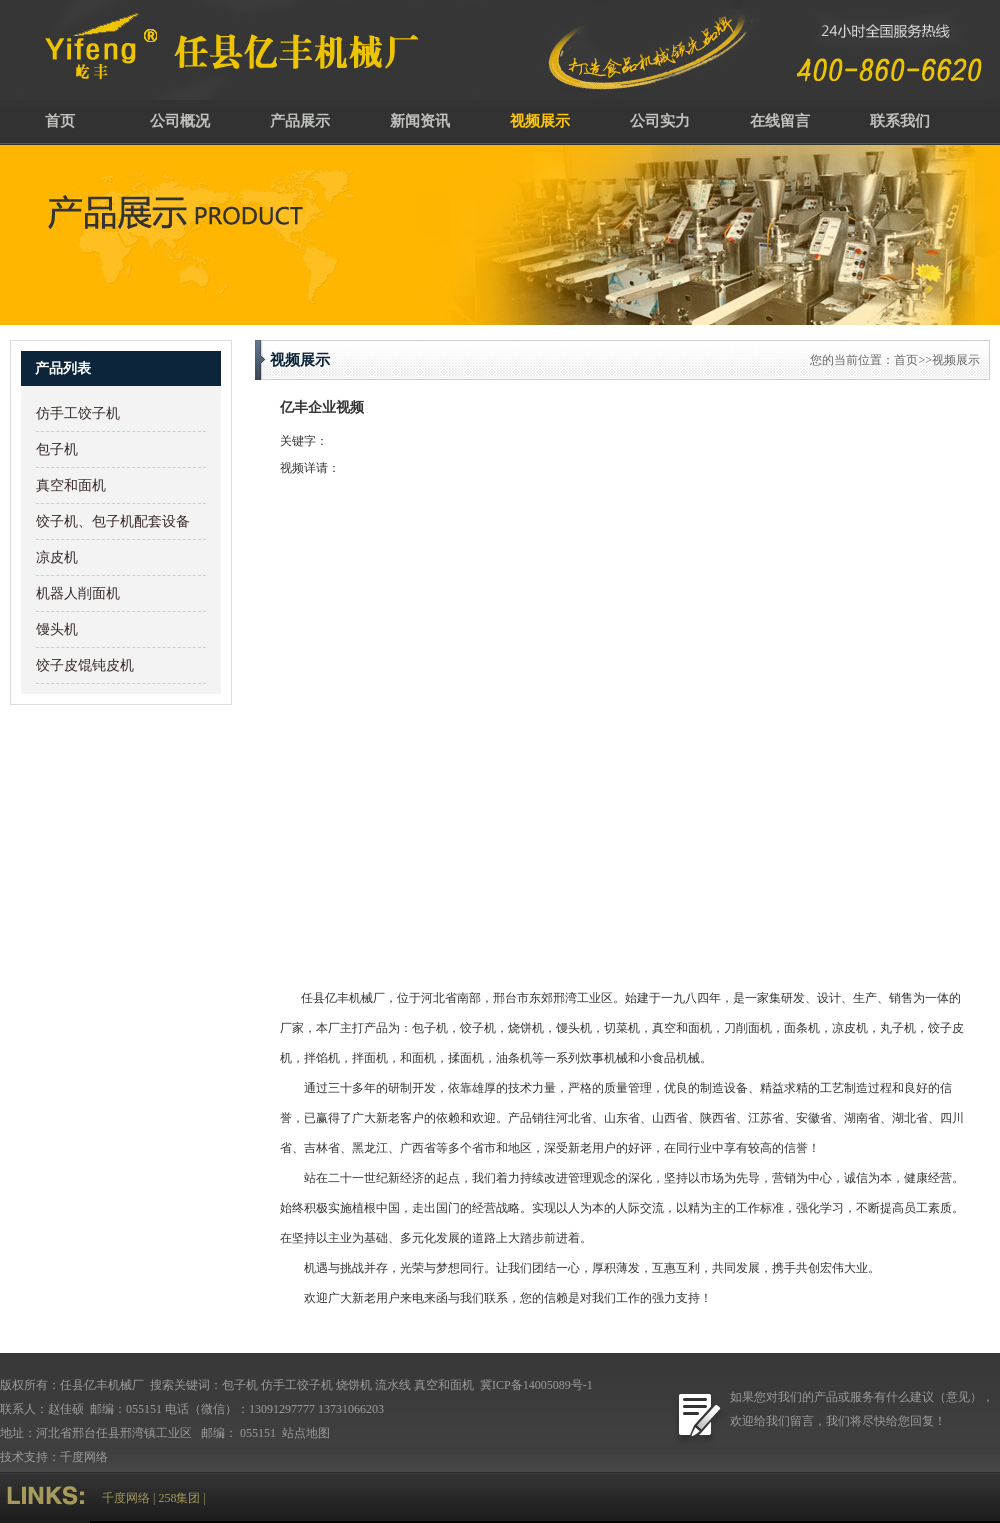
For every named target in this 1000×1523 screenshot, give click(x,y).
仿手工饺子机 (78, 413)
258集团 (179, 1498)
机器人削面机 (78, 593)
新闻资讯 (420, 121)
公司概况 (180, 121)
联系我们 (900, 121)
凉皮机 (57, 557)
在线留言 (780, 121)
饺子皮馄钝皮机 (85, 665)
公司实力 (660, 121)
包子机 (57, 449)
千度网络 (84, 1457)
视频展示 (540, 121)
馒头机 (57, 629)
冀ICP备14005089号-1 (535, 1385)
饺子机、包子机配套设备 (113, 521)
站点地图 (307, 1433)
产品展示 (300, 121)
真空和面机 (71, 485)
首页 (60, 121)
